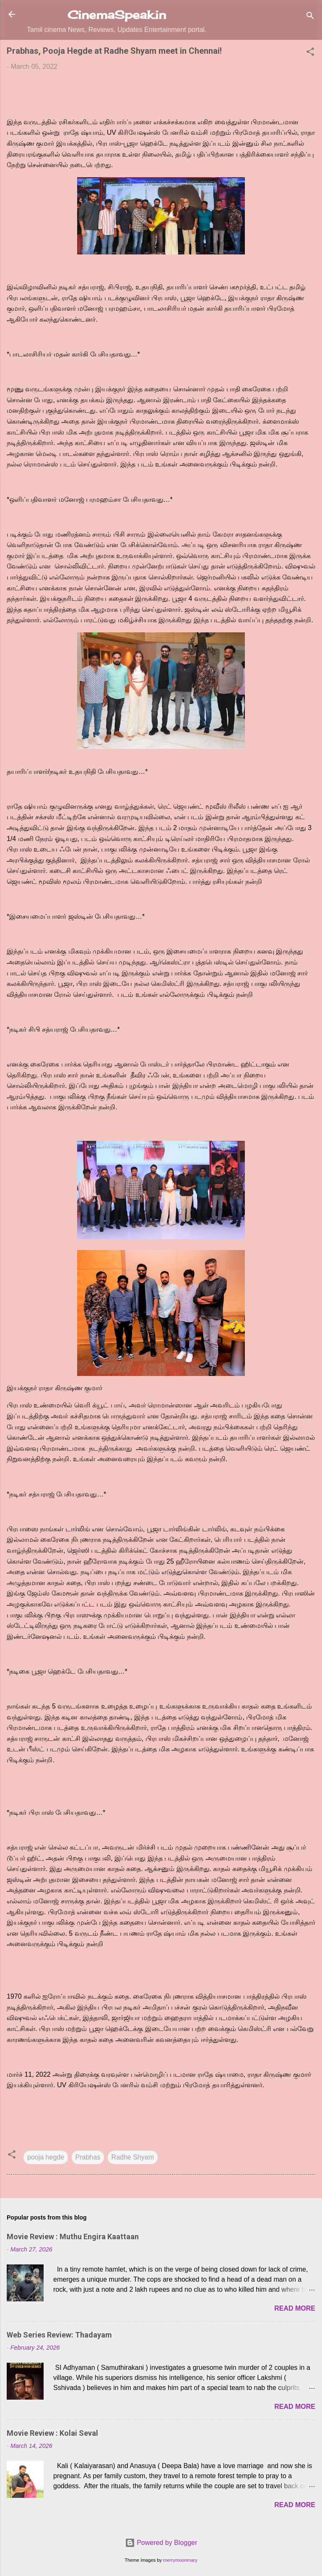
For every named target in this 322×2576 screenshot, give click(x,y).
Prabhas (88, 2157)
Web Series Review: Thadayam (59, 2334)
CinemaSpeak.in (117, 14)
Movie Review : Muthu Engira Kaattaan (73, 2236)
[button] (310, 53)
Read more (294, 2308)
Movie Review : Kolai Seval (52, 2433)
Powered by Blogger (161, 2542)
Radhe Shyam (133, 2157)
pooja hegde (45, 2157)
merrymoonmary (180, 2560)
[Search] (310, 17)
